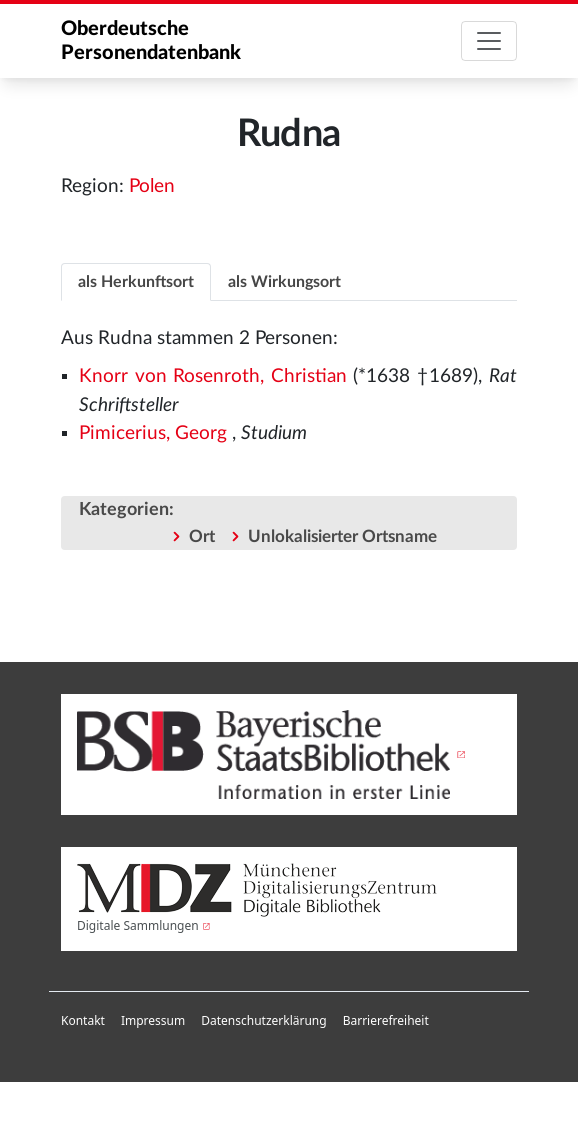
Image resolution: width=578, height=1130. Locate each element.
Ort (202, 536)
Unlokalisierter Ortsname (342, 536)
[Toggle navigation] (489, 41)
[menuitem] (83, 1021)
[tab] (136, 281)
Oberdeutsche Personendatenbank (151, 41)
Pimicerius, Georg (153, 433)
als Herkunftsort (136, 282)
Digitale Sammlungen (138, 925)
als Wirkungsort (284, 282)
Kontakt (83, 1020)
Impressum (153, 1020)
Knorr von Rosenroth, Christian (213, 376)
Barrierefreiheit (386, 1020)
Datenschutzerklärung (263, 1020)
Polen (152, 186)
